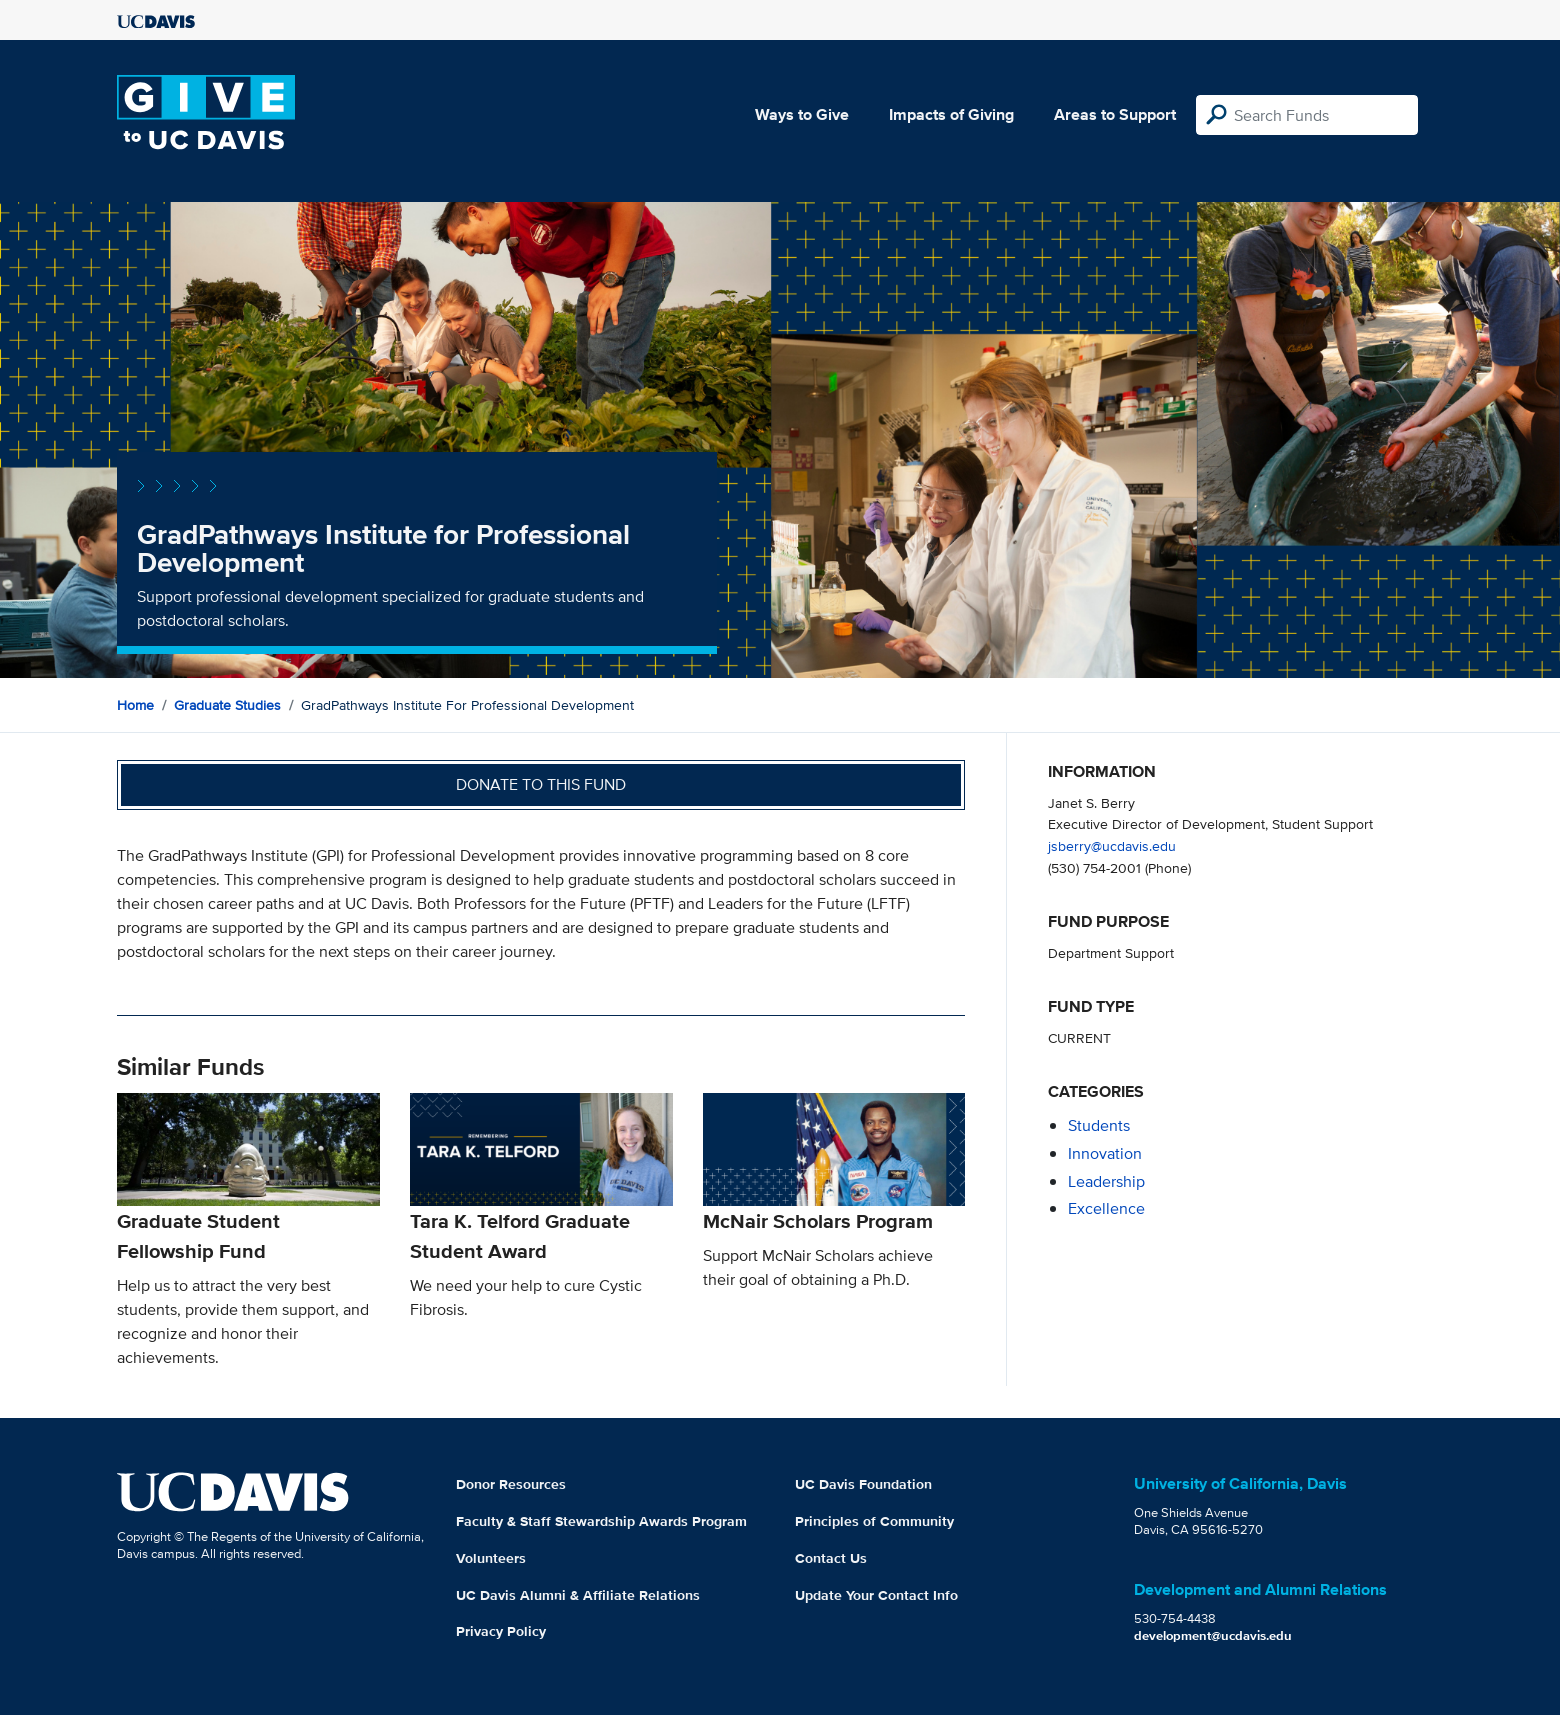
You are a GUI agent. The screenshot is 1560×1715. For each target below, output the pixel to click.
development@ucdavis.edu (1213, 1635)
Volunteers (491, 1558)
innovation (1105, 1153)
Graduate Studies (227, 705)
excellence (1106, 1208)
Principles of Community (874, 1521)
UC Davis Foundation (863, 1484)
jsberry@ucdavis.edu (1112, 845)
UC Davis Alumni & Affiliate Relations (578, 1595)
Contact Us (831, 1558)
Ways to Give (802, 114)
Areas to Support (1115, 114)
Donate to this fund (541, 784)
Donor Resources (511, 1484)
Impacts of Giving (951, 114)
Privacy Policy (501, 1631)
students (1099, 1125)
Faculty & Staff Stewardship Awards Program (601, 1521)
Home (135, 705)
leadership (1106, 1181)
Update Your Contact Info (876, 1595)
